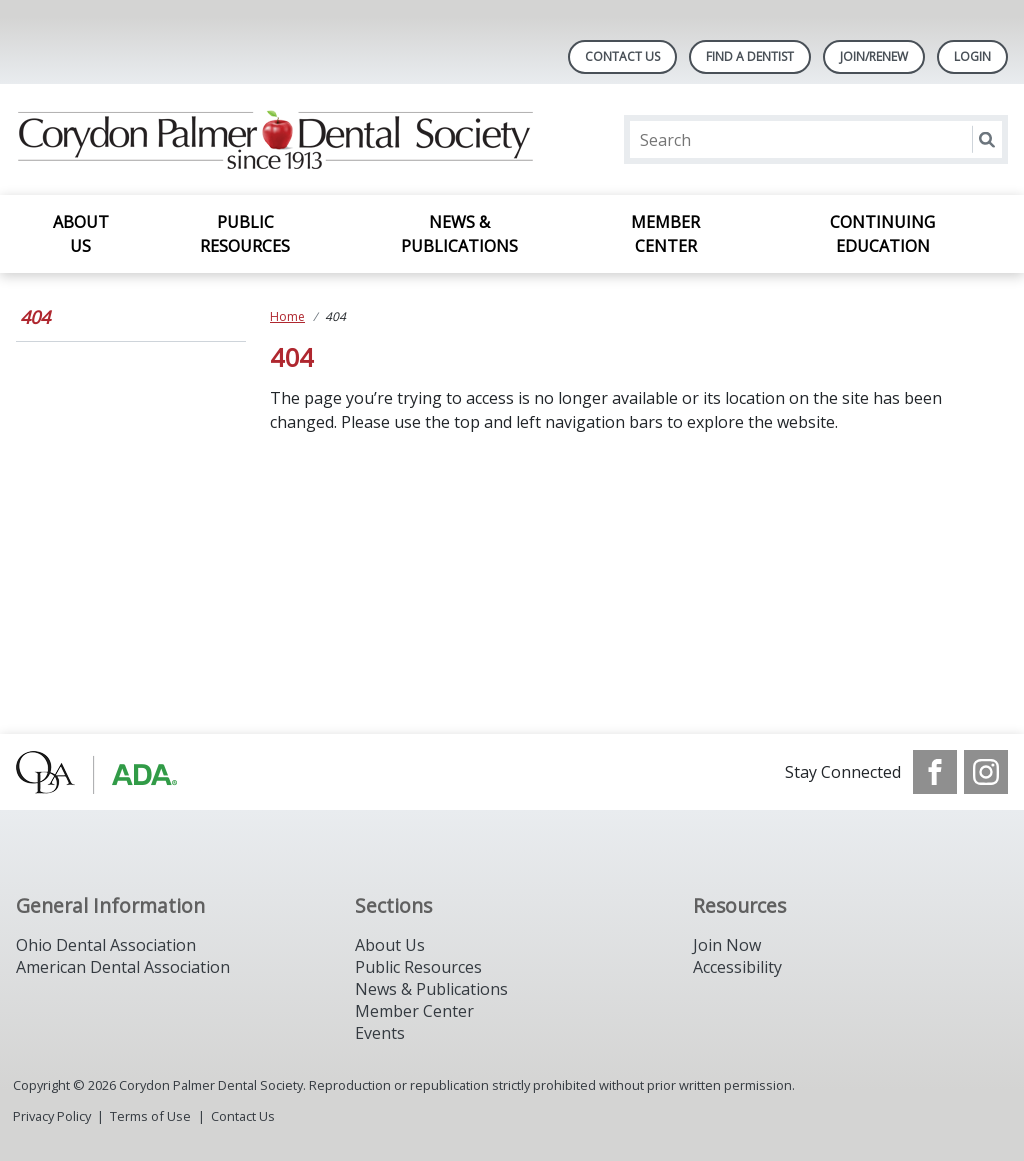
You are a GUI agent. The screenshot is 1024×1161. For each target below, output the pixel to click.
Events (380, 1033)
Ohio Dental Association (106, 945)
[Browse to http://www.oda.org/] (117, 772)
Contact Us (622, 56)
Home (287, 316)
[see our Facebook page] (935, 772)
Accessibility (737, 967)
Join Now (727, 945)
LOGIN (972, 56)
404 (35, 317)
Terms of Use (150, 1116)
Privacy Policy (52, 1116)
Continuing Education (882, 234)
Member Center (665, 234)
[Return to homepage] (274, 139)
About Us (81, 234)
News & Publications (459, 234)
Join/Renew (874, 56)
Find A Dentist (750, 56)
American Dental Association (123, 967)
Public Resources (245, 234)
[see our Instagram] (986, 772)
